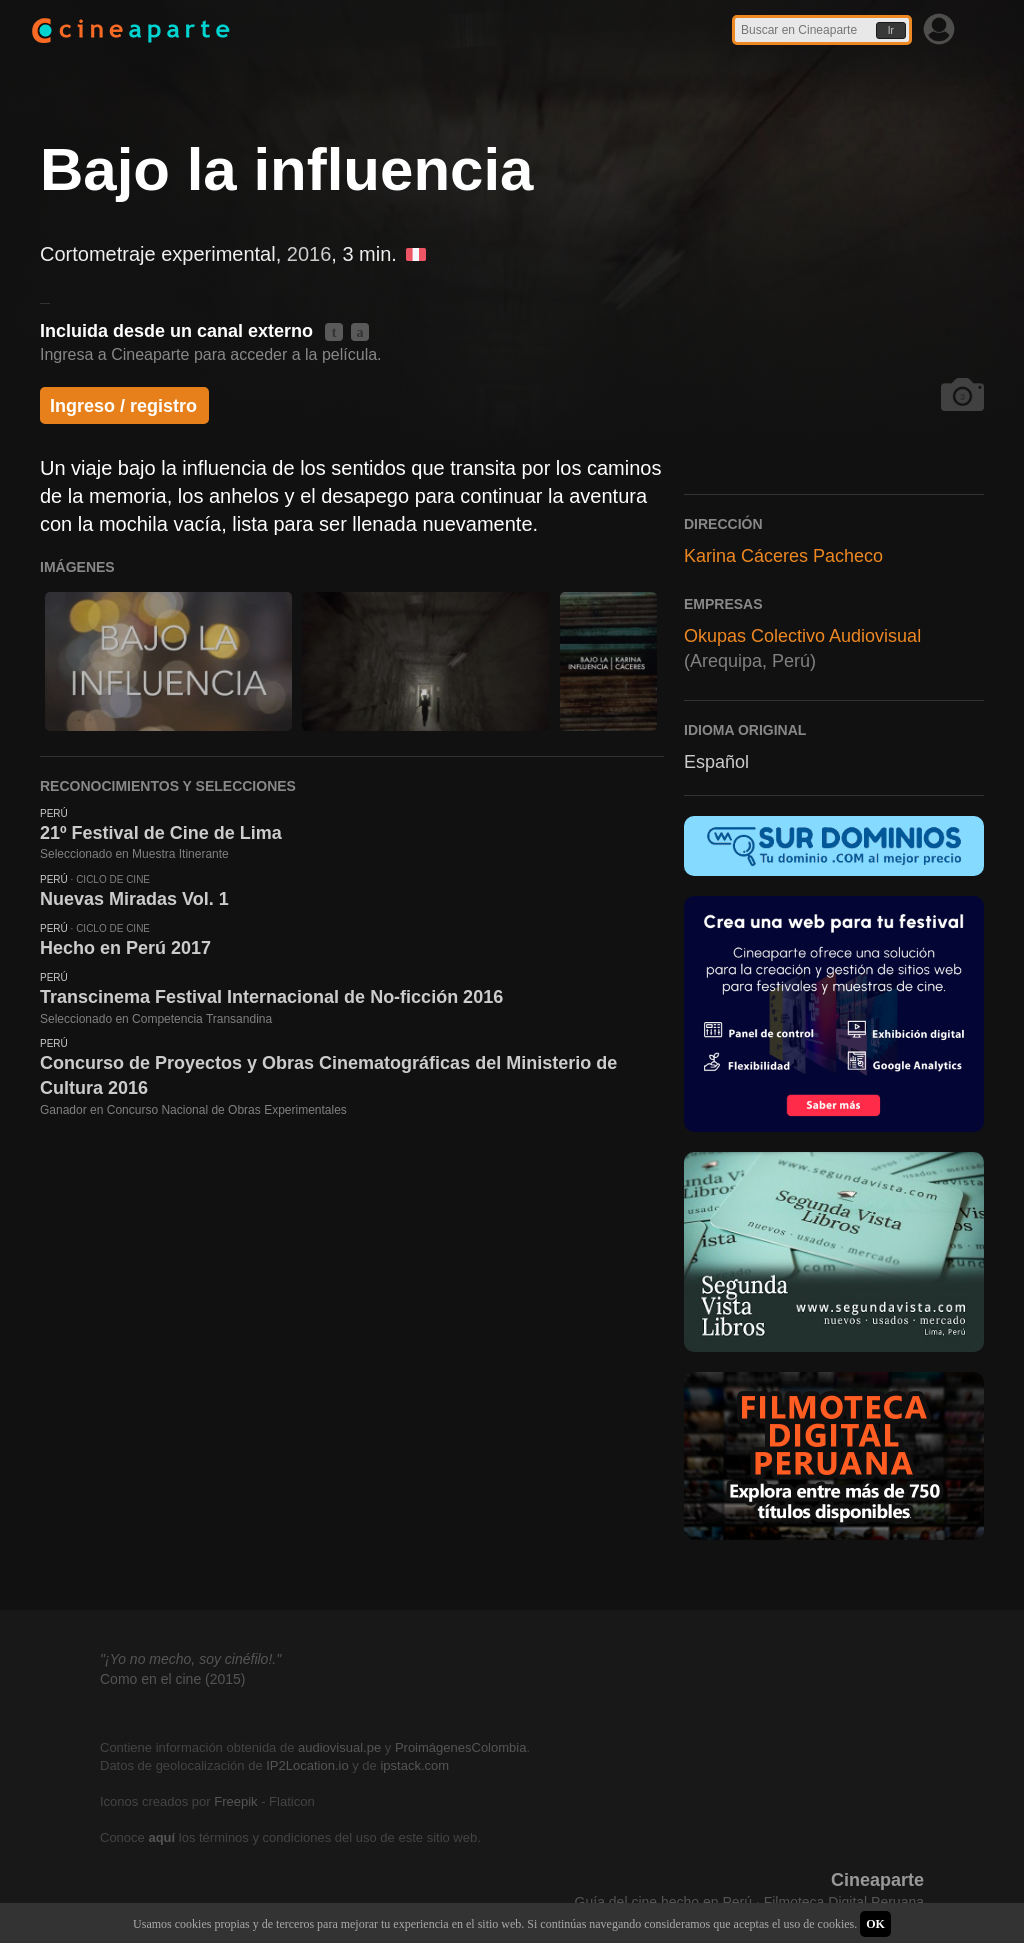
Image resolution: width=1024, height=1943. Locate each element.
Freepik (235, 1801)
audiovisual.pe (339, 1747)
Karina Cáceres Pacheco (783, 556)
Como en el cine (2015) (173, 1679)
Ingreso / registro (123, 406)
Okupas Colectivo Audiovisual (802, 636)
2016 (309, 254)
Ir (891, 30)
